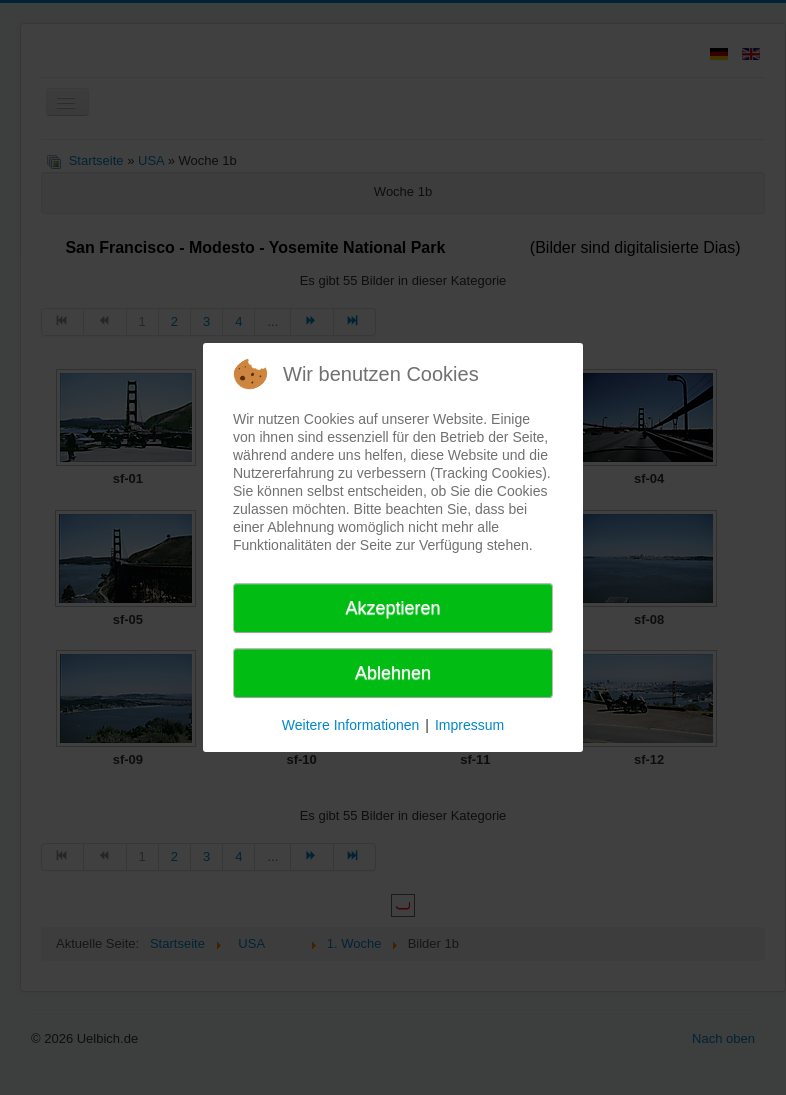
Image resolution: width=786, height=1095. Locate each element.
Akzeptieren (392, 608)
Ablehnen (393, 673)
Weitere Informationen (350, 725)
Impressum (469, 725)
